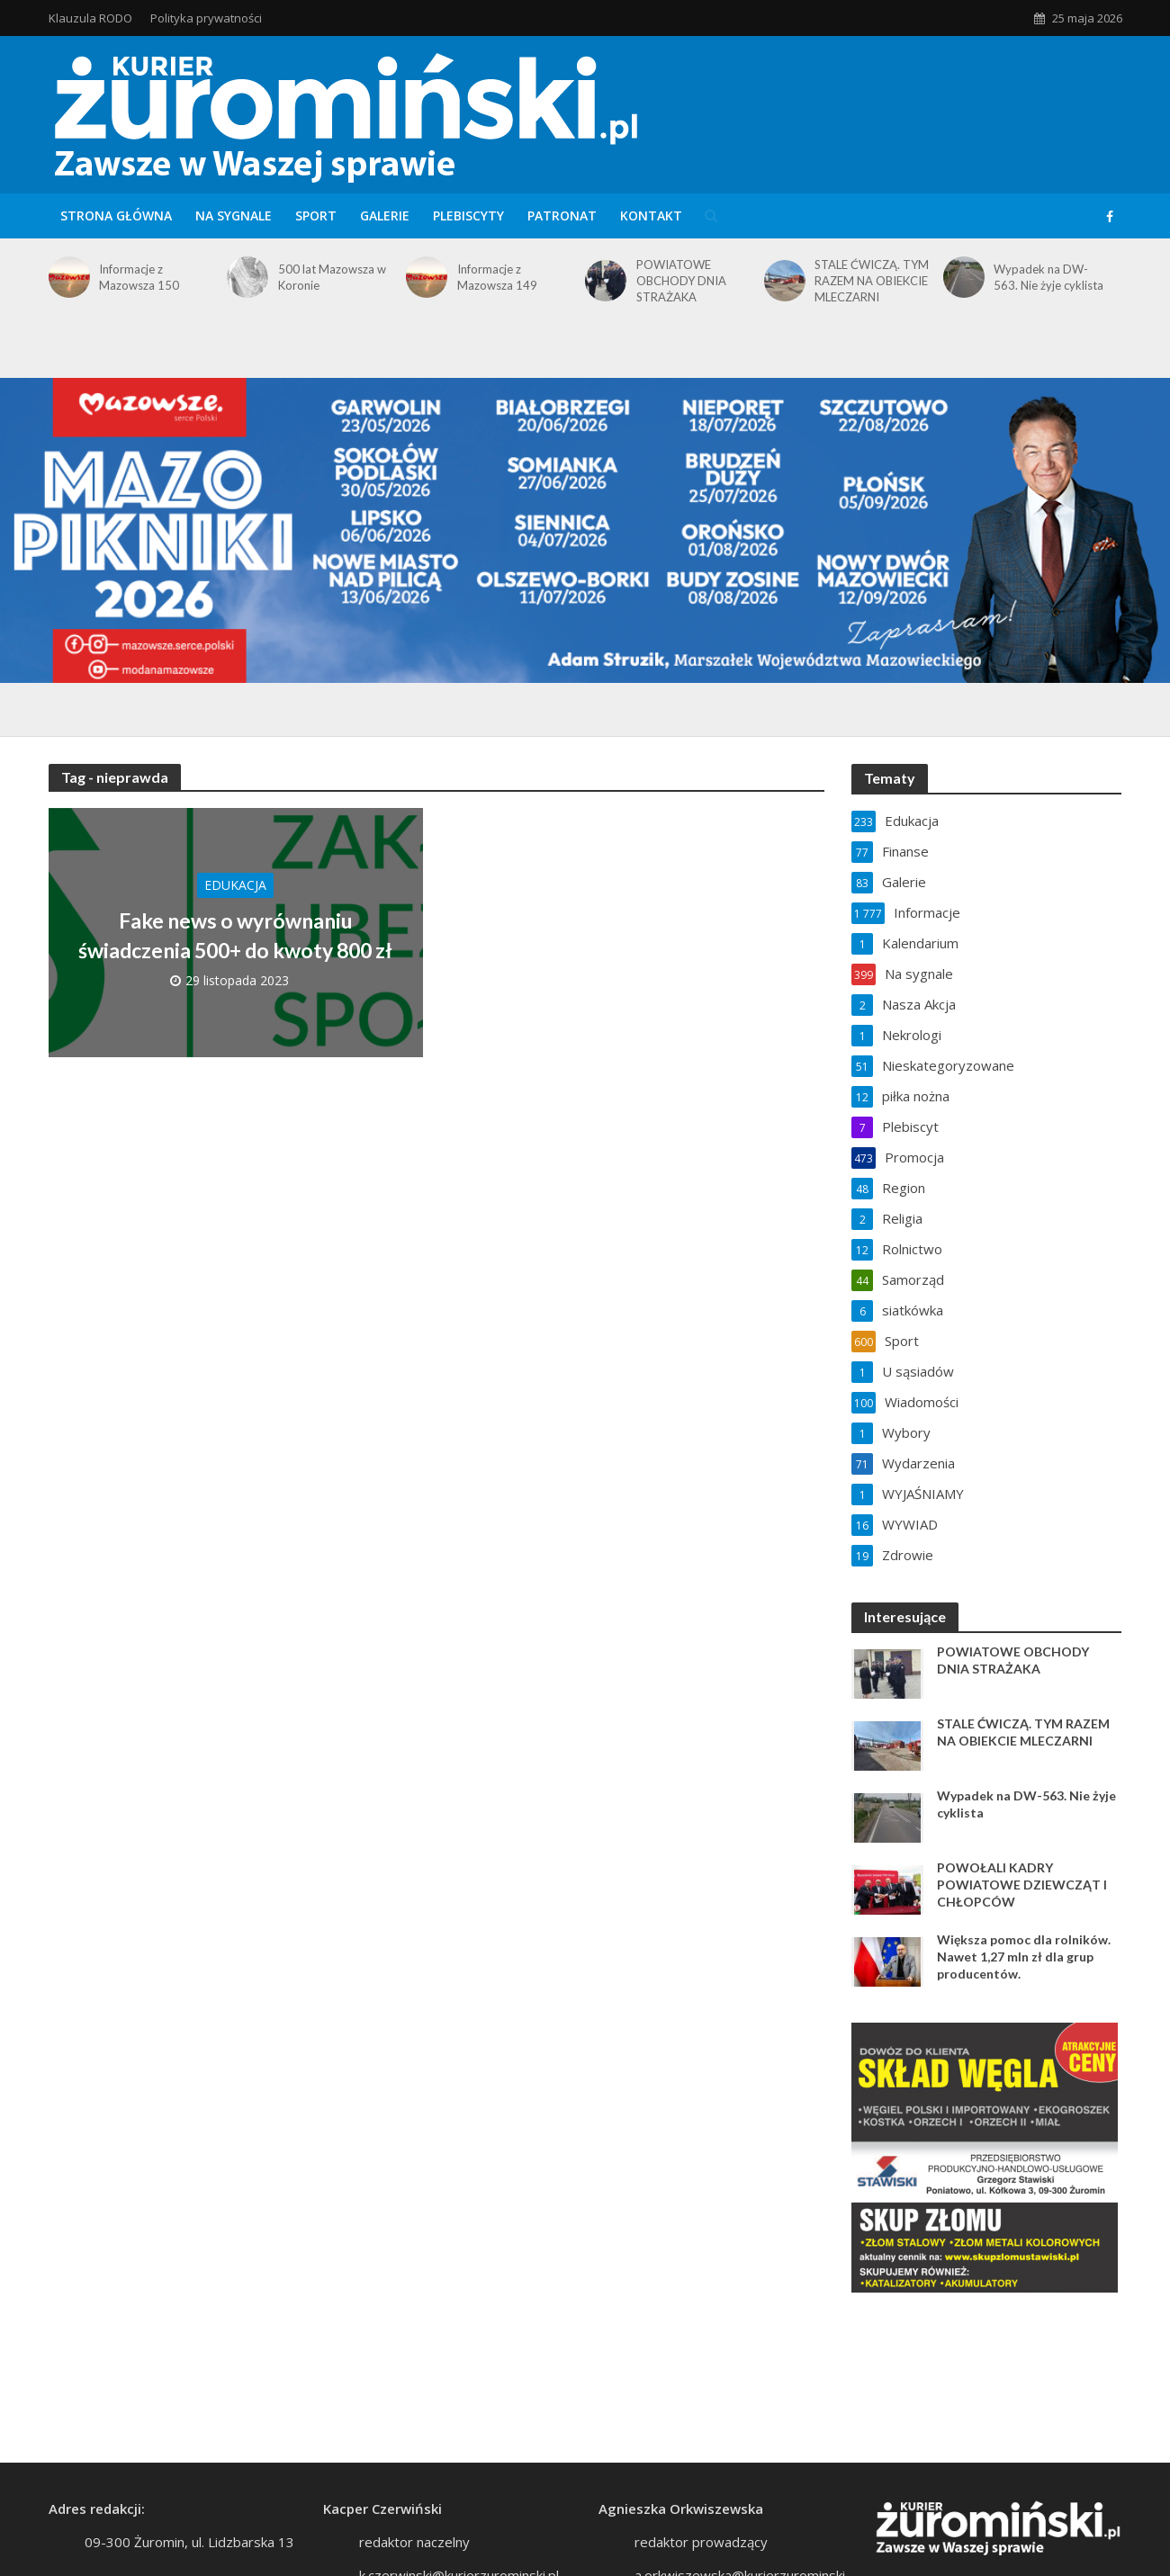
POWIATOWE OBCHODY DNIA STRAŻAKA (681, 280)
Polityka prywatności (206, 18)
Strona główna (116, 215)
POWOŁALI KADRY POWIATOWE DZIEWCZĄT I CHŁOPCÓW (1022, 1884)
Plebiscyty (468, 215)
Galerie (385, 215)
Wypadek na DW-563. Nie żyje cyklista (1048, 277)
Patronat (562, 215)
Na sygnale (233, 215)
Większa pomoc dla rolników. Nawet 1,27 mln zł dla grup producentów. (1024, 1956)
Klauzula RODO (90, 18)
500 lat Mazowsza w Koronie (332, 277)
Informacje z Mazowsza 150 (139, 277)
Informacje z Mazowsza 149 (497, 277)
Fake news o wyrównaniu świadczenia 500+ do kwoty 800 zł (235, 935)
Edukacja (235, 884)
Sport (316, 215)
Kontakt (651, 215)
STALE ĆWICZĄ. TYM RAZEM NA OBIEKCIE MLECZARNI (871, 280)
